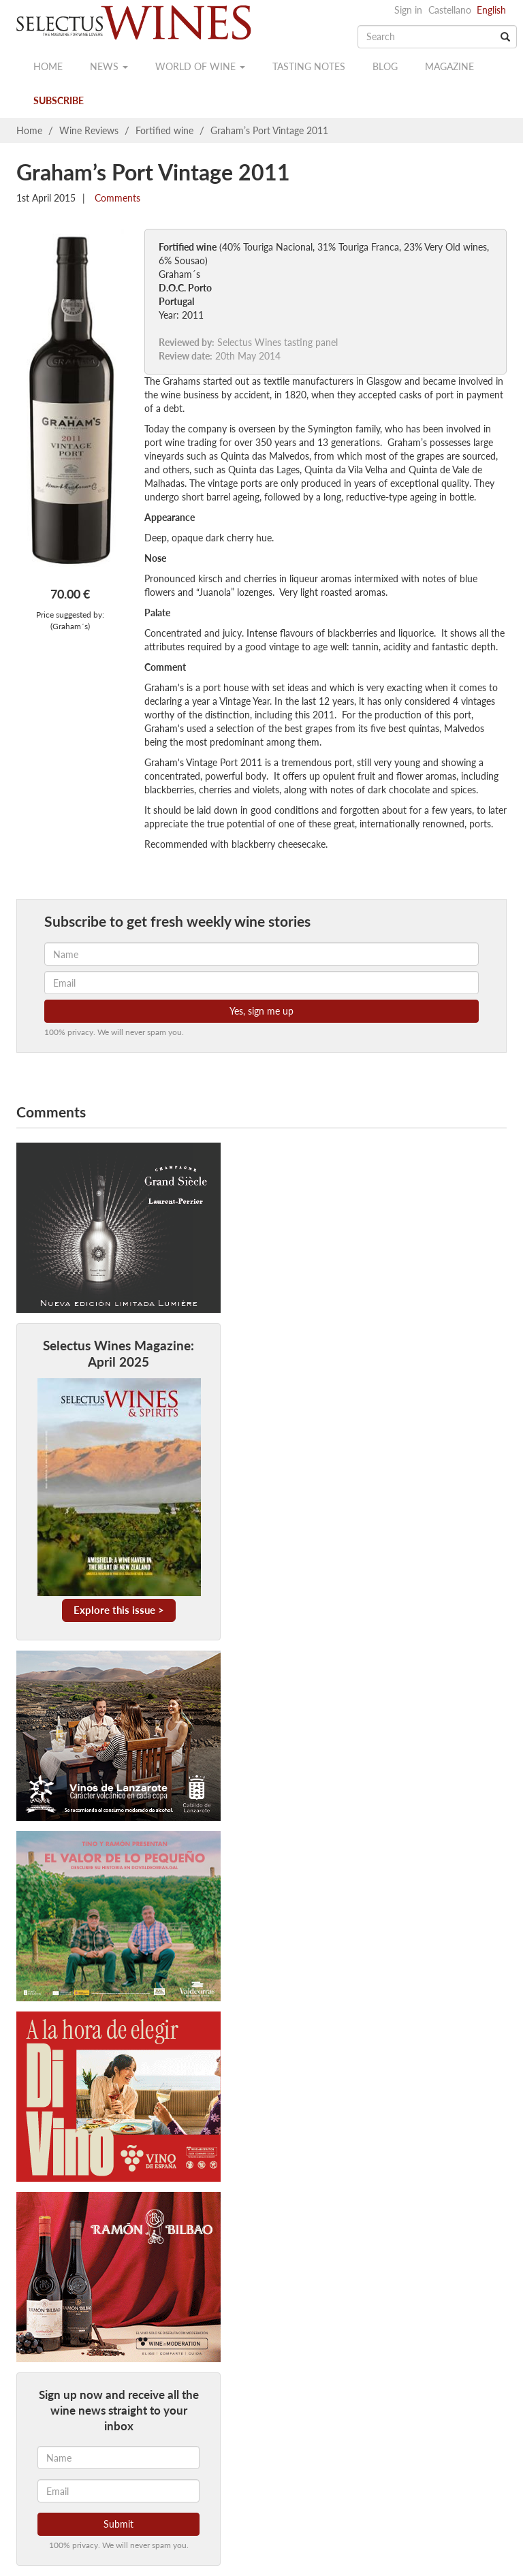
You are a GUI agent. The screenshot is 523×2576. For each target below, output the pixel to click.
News (109, 66)
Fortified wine (164, 130)
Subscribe (58, 100)
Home (48, 66)
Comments (116, 198)
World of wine (200, 66)
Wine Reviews (88, 130)
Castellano (449, 10)
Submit (118, 2524)
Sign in (408, 10)
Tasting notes (308, 66)
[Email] (118, 2490)
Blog (385, 66)
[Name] (118, 2457)
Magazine (449, 66)
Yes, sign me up (261, 1011)
